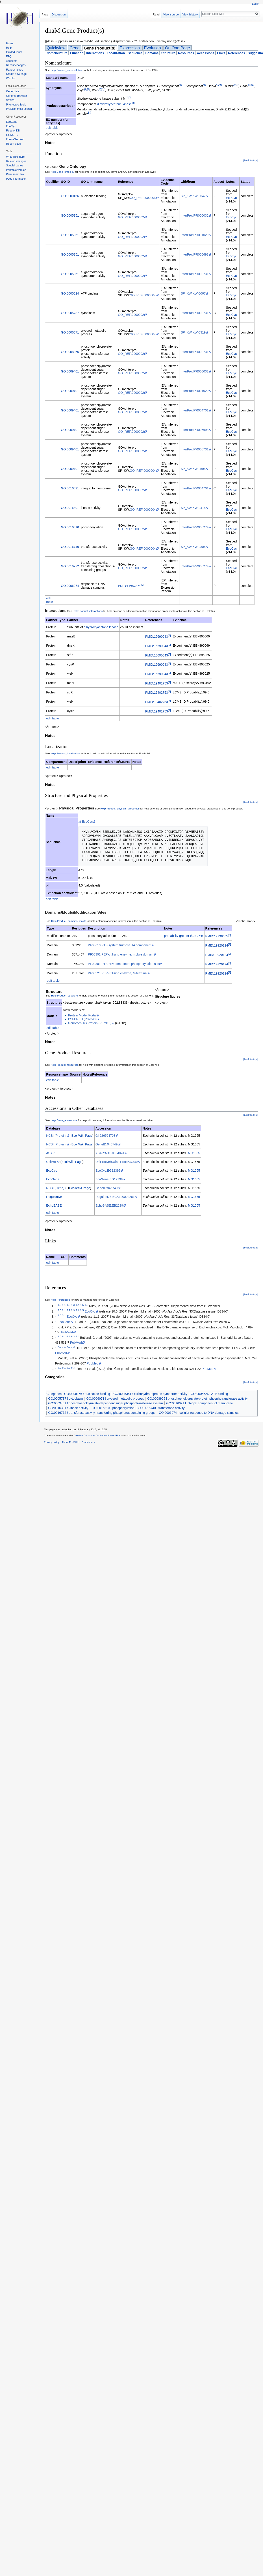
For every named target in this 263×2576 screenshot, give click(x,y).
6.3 (73, 1336)
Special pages (14, 165)
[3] (129, 97)
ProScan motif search (19, 108)
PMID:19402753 (156, 683)
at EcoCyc (85, 821)
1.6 (86, 1304)
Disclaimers (88, 1442)
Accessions (205, 53)
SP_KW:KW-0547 (193, 196)
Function (76, 53)
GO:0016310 (70, 527)
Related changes (16, 161)
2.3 (73, 1310)
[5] (142, 584)
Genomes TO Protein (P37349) (89, 1023)
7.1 (64, 1346)
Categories (54, 1394)
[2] (217, 84)
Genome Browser (16, 95)
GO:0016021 (70, 488)
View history (190, 14)
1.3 (73, 1304)
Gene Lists (12, 91)
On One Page (177, 48)
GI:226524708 (105, 1135)
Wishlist (10, 78)
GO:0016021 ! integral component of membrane (199, 1403)
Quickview (56, 48)
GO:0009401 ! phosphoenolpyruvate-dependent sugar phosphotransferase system (105, 1403)
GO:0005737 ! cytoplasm (65, 1398)
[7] (169, 682)
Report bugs (13, 143)
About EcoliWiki (70, 1442)
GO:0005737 (70, 313)
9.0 (59, 1367)
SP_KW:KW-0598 (193, 469)
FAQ (8, 56)
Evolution (152, 48)
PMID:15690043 (156, 636)
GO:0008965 (70, 352)
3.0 (59, 1315)
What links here (15, 156)
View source (171, 14)
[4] (89, 112)
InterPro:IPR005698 (195, 254)
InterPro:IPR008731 (195, 274)
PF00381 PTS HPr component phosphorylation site (123, 964)
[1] (180, 84)
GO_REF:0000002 (131, 217)
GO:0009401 (70, 371)
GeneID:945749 (107, 1144)
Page (44, 14)
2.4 (77, 1310)
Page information (16, 178)
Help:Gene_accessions (63, 1120)
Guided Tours (14, 52)
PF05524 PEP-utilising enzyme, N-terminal (117, 973)
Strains (10, 100)
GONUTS (11, 135)
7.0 (59, 1346)
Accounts (11, 60)
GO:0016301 (70, 508)
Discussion (59, 14)
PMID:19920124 (216, 945)
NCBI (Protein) (56, 1135)
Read (156, 14)
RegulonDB (54, 1197)
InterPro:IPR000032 (195, 215)
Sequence (135, 53)
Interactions (95, 53)
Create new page (16, 73)
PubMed (67, 1332)
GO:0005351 (70, 215)
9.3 (73, 1367)
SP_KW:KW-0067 (193, 293)
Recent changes (16, 65)
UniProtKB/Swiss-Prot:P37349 (117, 1162)
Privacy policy (51, 1442)
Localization (116, 53)
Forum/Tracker (15, 139)
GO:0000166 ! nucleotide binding (87, 1394)
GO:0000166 (70, 196)
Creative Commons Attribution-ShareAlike (97, 1435)
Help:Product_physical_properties (119, 808)
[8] (229, 935)
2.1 (64, 1310)
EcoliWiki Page (82, 1135)
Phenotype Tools (16, 104)
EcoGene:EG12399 (109, 1179)
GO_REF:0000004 (143, 198)
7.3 (73, 1346)
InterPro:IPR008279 (195, 527)
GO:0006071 (70, 332)
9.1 (64, 1367)
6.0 (59, 1336)
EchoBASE (54, 1205)
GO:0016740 (70, 547)
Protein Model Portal (82, 1015)
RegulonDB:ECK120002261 (115, 1197)
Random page (14, 69)
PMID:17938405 (216, 936)
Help (9, 47)
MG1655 (194, 1153)
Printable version (16, 170)
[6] (169, 635)
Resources (186, 53)
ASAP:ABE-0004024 (110, 1153)
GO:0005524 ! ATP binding (209, 1394)
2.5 (82, 1310)
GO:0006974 (70, 586)
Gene (75, 48)
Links (221, 53)
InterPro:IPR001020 (195, 235)
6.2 (68, 1336)
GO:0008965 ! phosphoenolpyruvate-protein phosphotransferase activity (197, 1398)
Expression (130, 48)
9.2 (68, 1367)
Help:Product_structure (64, 995)
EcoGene (52, 1179)
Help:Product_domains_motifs (68, 920)
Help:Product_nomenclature (66, 70)
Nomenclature (56, 53)
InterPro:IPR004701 (195, 410)
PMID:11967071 (129, 586)
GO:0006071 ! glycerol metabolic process (115, 1398)
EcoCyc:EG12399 (108, 1170)
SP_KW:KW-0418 (193, 508)
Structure (168, 53)
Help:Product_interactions (87, 610)
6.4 (77, 1336)
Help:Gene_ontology (62, 171)
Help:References (60, 1299)
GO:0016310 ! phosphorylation (113, 1408)
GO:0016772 (70, 566)
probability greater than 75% (183, 936)
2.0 (59, 1310)
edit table (52, 127)
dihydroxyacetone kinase (114, 104)
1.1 (64, 1304)
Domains (152, 53)
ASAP (50, 1153)
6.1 (64, 1336)
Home (9, 43)
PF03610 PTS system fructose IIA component (119, 945)
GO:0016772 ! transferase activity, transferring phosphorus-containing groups (101, 1412)
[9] (229, 944)
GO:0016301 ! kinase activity (68, 1408)
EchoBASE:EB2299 (109, 1205)
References (236, 53)
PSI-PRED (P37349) (82, 1019)
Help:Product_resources (64, 1064)
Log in (255, 3)
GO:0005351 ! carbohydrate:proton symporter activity (150, 1394)
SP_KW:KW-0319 (193, 332)
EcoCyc (231, 198)
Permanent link (15, 174)
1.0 (59, 1304)
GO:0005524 (70, 293)
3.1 (64, 1315)
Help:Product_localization (65, 753)
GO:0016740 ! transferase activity (161, 1408)
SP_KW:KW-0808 (193, 547)
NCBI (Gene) (55, 1188)
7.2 (68, 1346)
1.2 (68, 1304)
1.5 (82, 1304)
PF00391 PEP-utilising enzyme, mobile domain (120, 954)
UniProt (51, 1162)
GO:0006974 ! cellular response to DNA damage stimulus (199, 1412)
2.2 (68, 1310)
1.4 (77, 1304)
